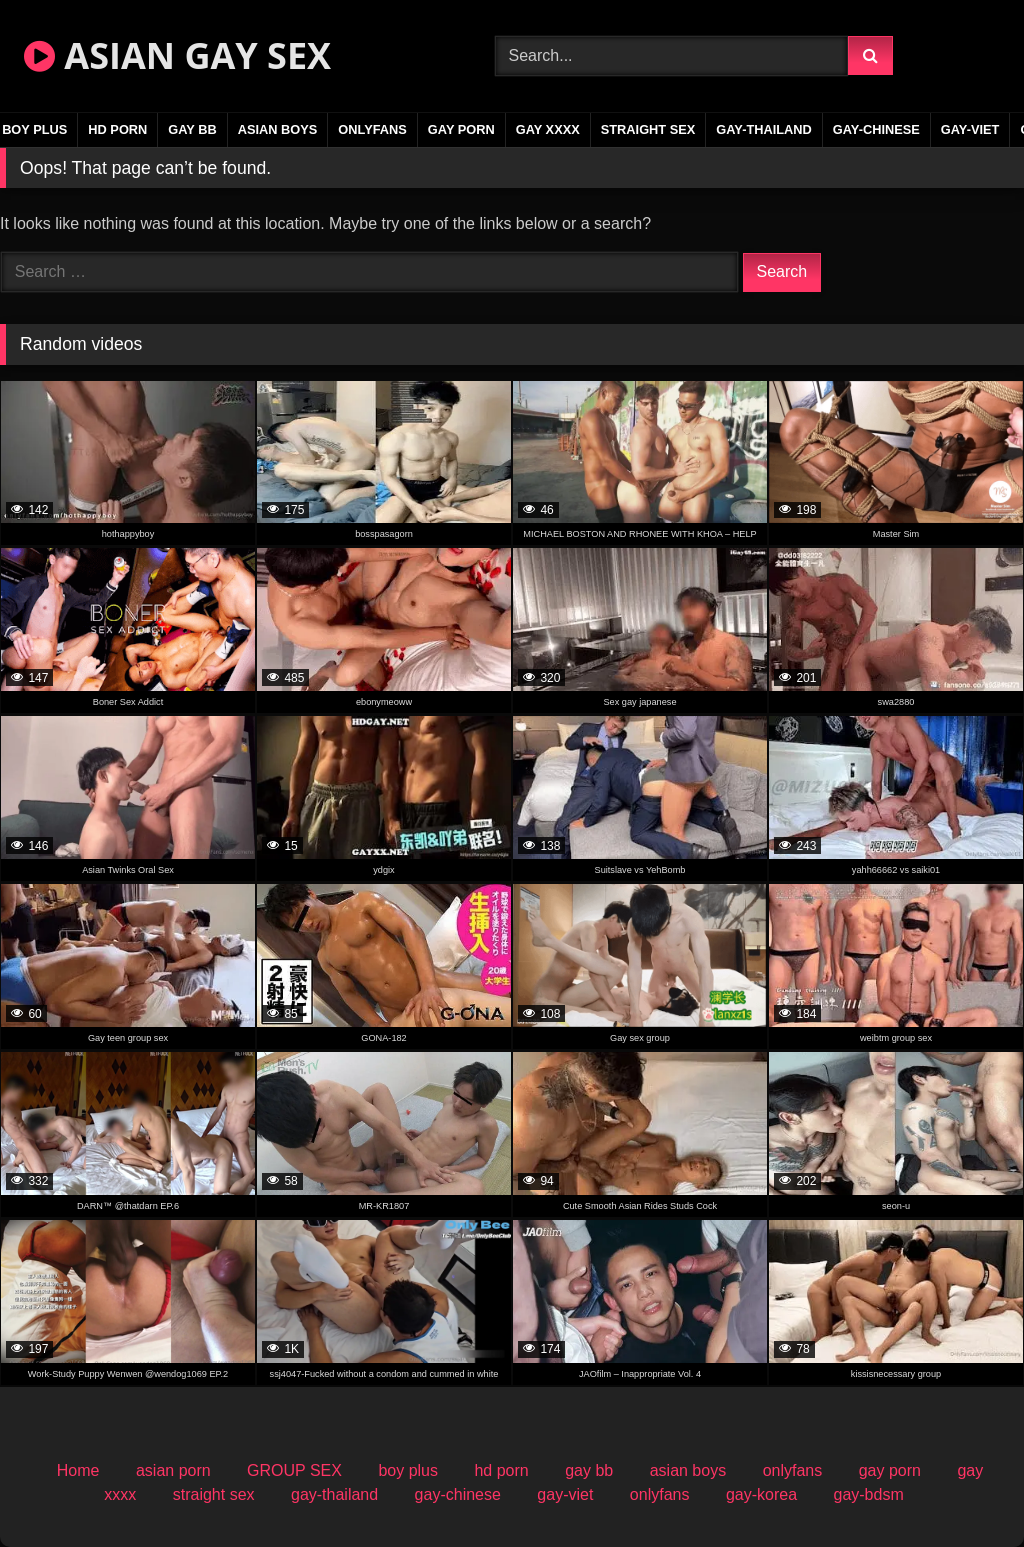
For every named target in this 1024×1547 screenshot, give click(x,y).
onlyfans (372, 129)
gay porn (461, 129)
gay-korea (761, 1494)
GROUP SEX (294, 1470)
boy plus (408, 1470)
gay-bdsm (868, 1494)
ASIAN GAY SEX (177, 55)
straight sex (648, 129)
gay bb (192, 129)
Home (78, 1470)
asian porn (173, 1470)
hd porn (117, 129)
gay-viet (970, 129)
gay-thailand (764, 129)
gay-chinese (876, 129)
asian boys (278, 129)
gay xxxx (548, 129)
